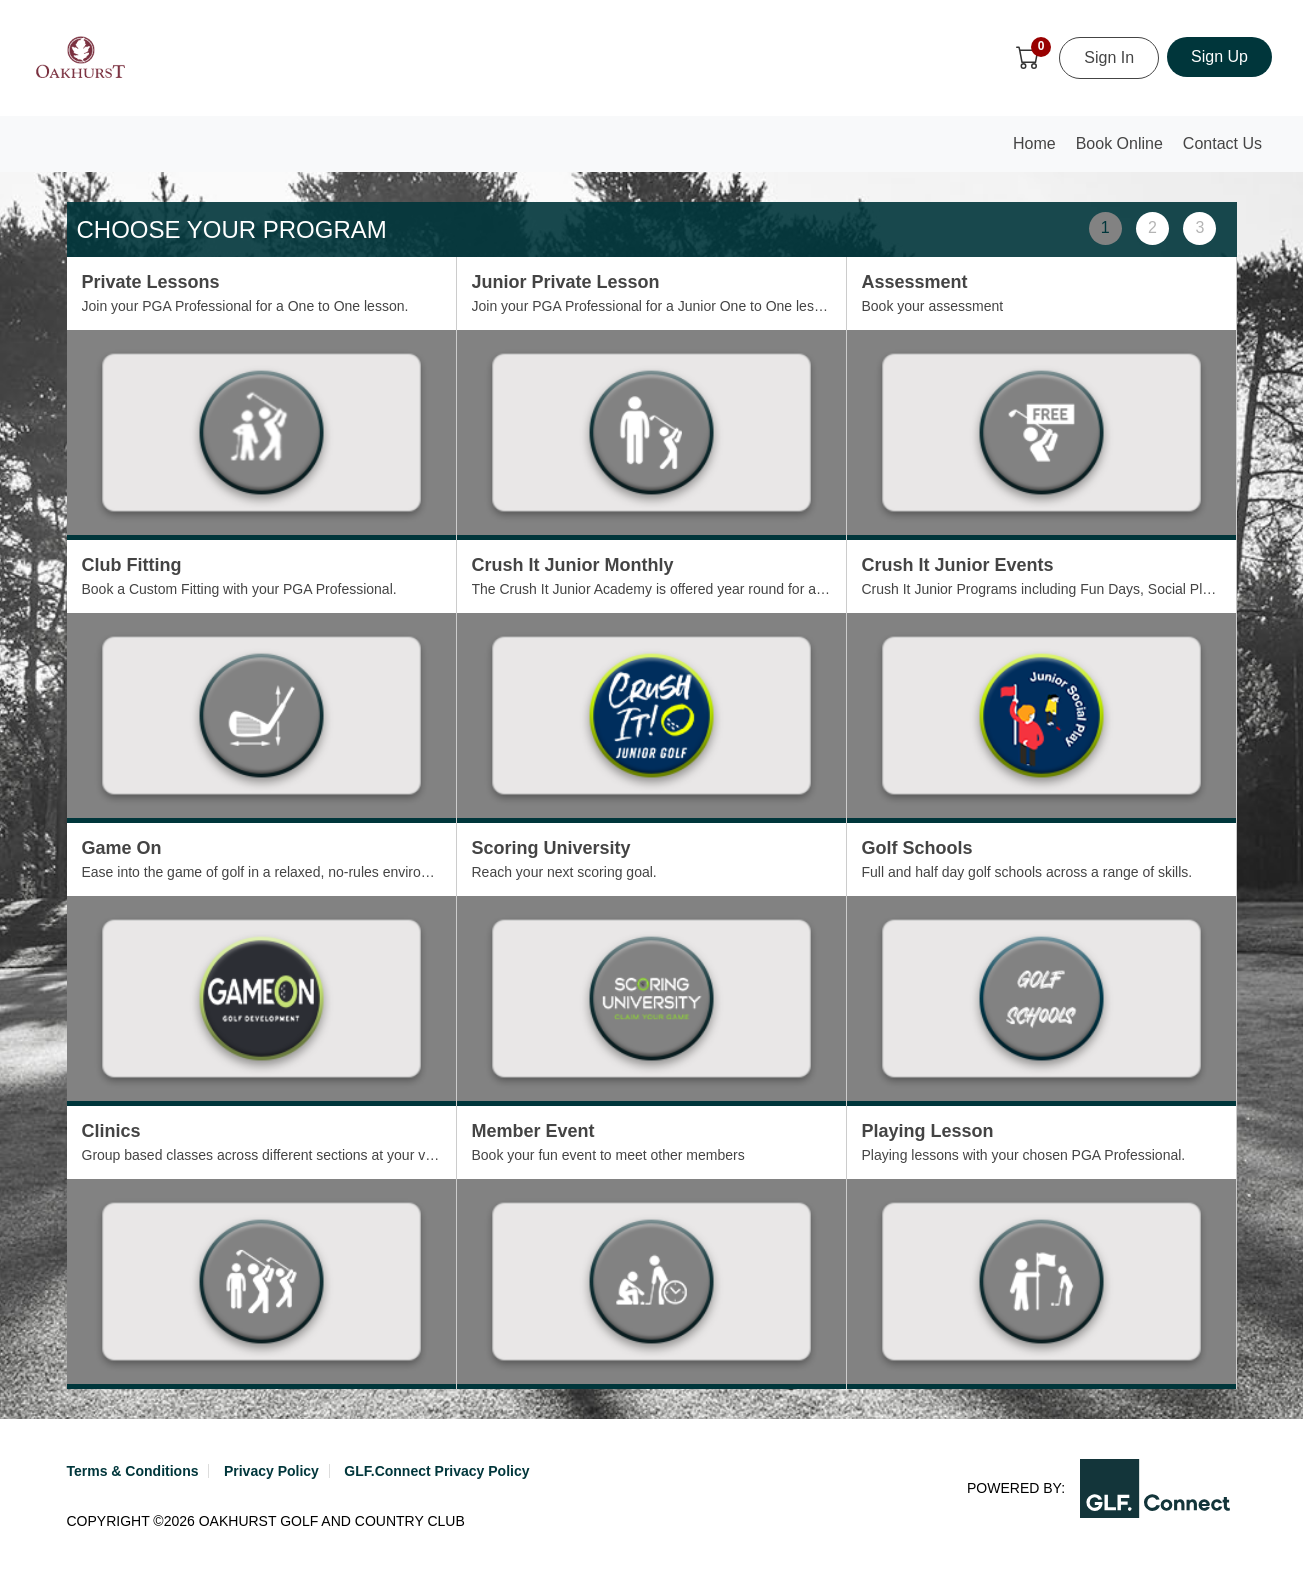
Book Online (1119, 143)
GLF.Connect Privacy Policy (436, 1471)
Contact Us (1222, 143)
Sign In (1109, 57)
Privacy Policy (271, 1471)
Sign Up (1219, 56)
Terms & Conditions (133, 1471)
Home (1039, 149)
